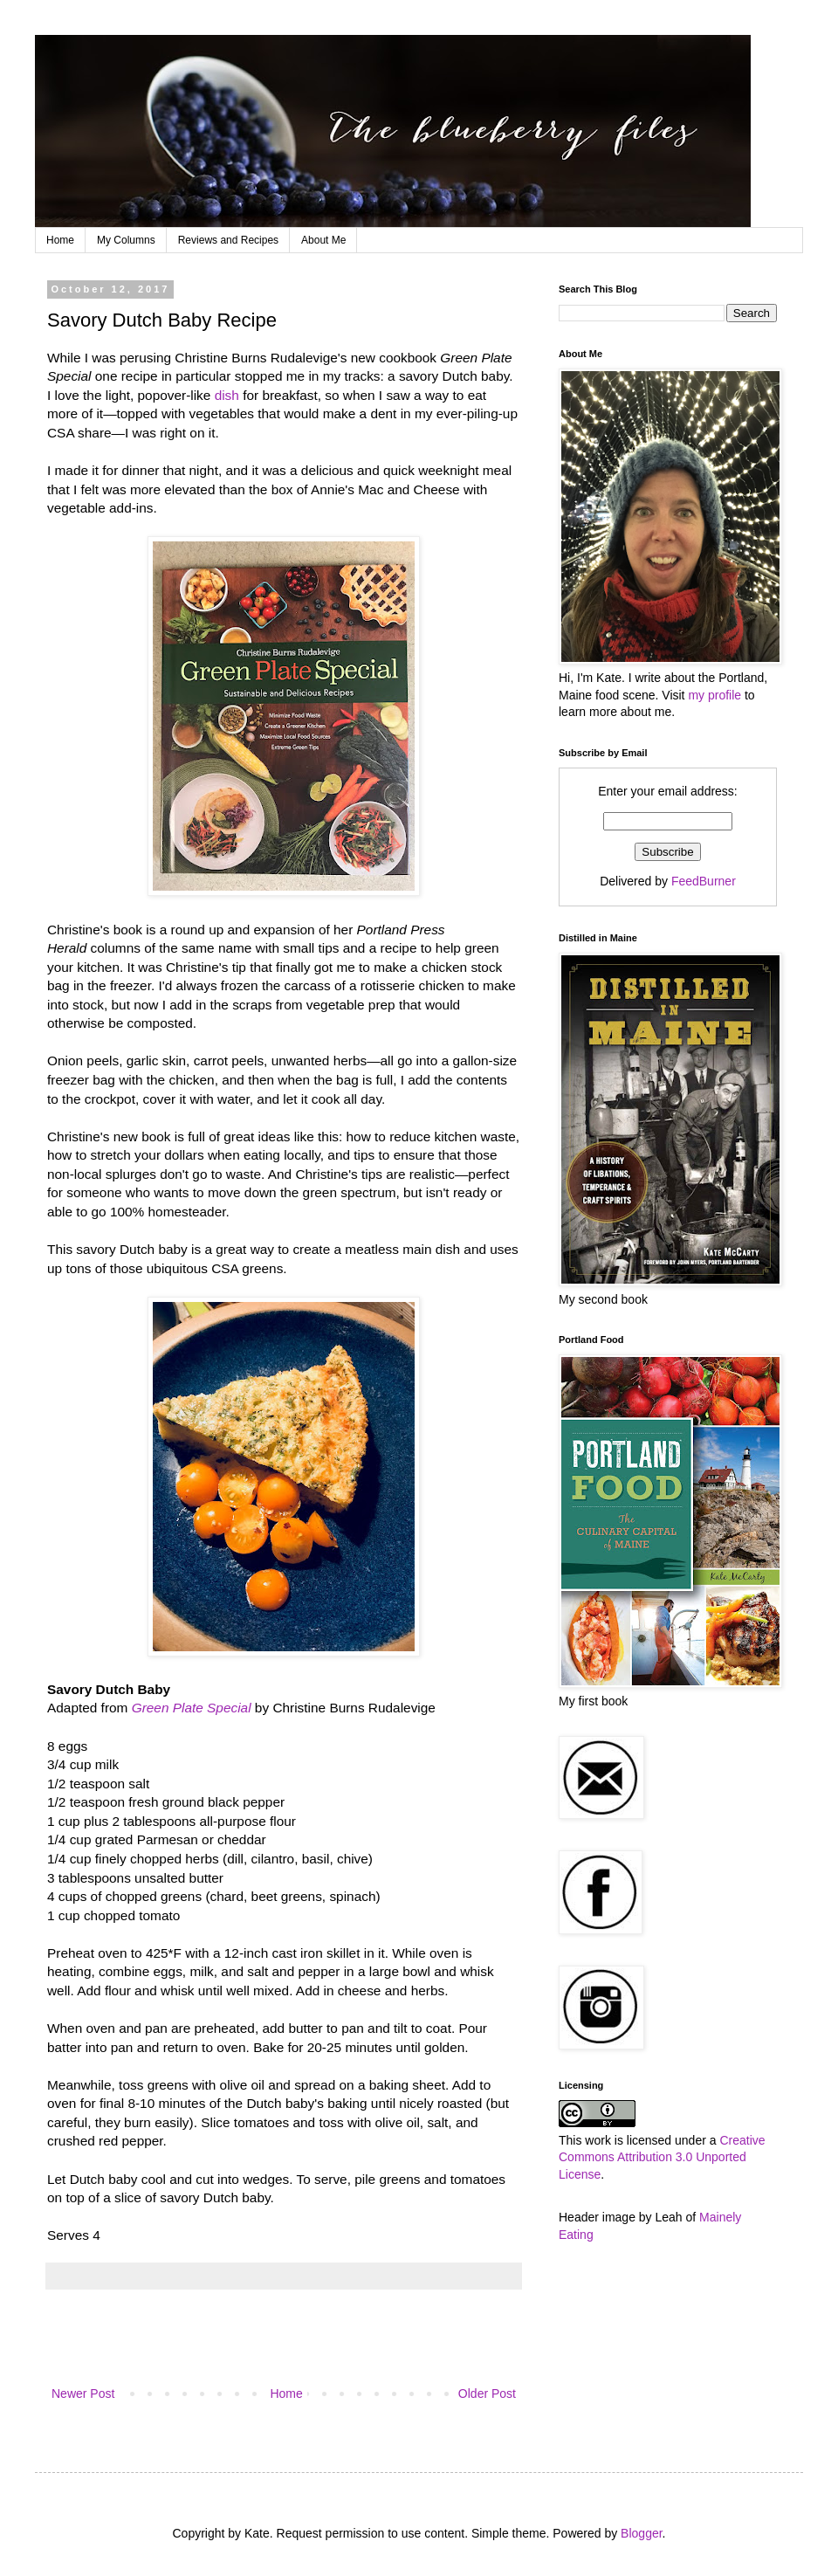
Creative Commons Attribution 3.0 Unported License (662, 2157)
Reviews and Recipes (228, 240)
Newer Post (83, 2393)
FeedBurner (703, 881)
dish (227, 395)
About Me (323, 240)
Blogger (641, 2533)
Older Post (487, 2393)
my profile (714, 695)
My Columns (126, 240)
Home (60, 240)
